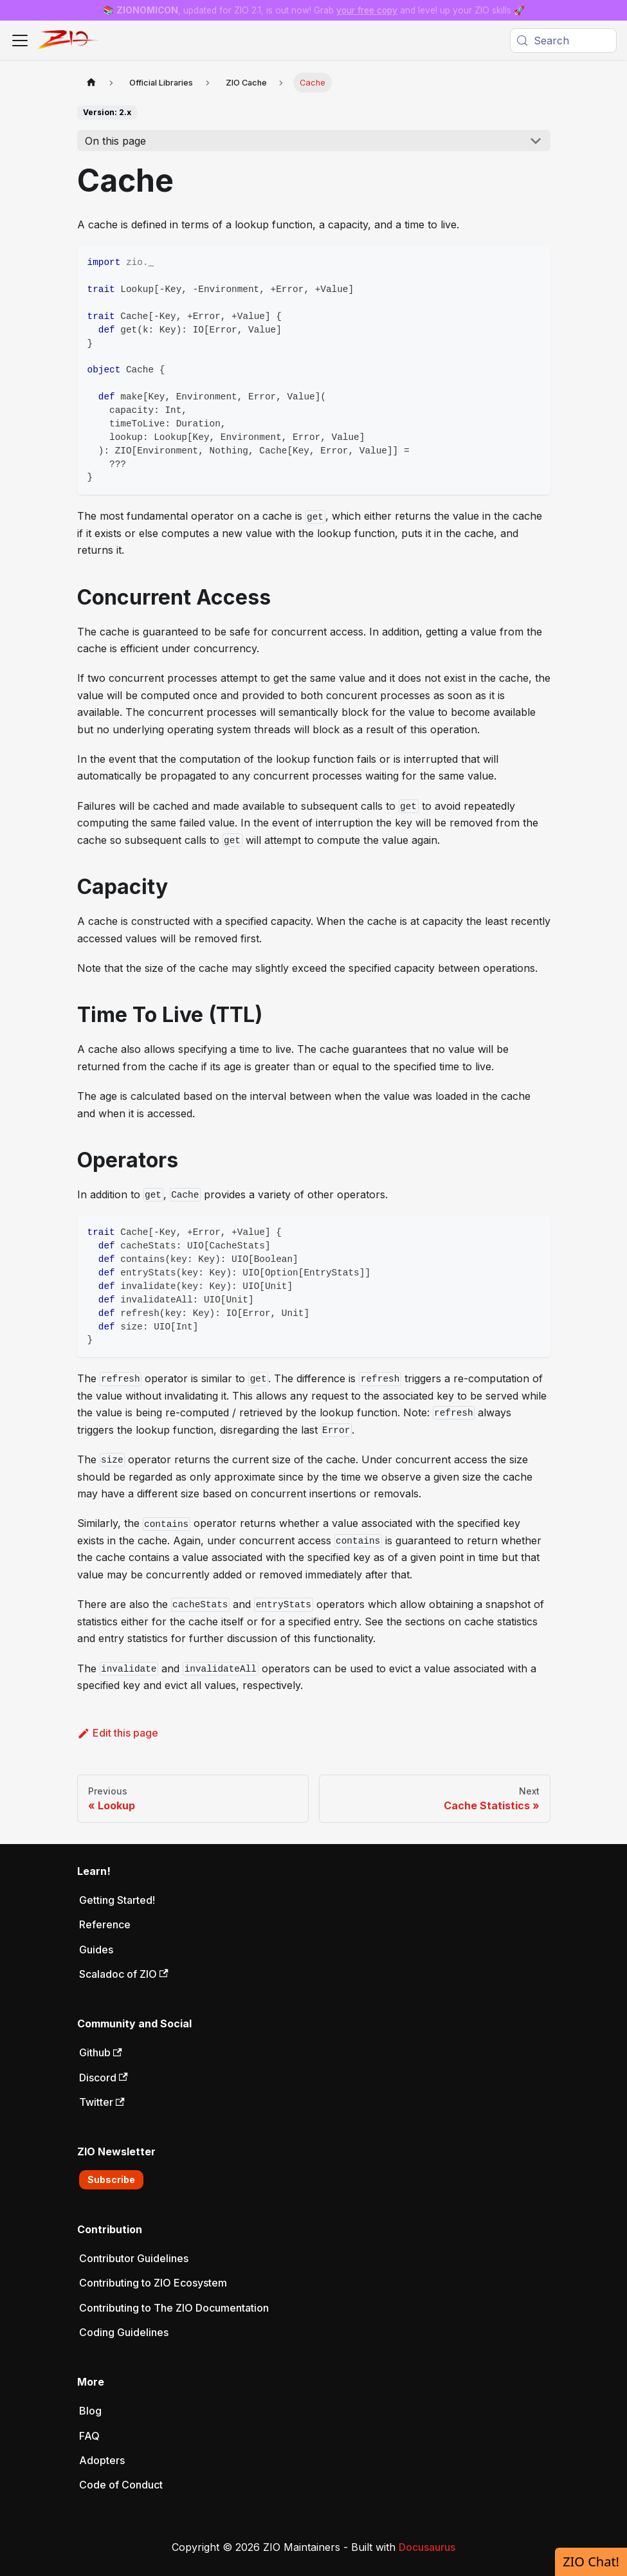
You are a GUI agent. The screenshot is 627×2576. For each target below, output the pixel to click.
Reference (105, 1924)
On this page (115, 140)
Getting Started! (117, 1900)
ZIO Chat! (591, 2561)
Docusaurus (427, 2547)
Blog (90, 2410)
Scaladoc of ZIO (123, 1974)
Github (100, 2052)
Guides (96, 1949)
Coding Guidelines (123, 2332)
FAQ (89, 2435)
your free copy (366, 10)
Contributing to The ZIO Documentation (174, 2307)
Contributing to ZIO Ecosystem (153, 2282)
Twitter (102, 2102)
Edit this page (118, 1732)
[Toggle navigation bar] (20, 40)
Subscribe (111, 2179)
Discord (103, 2077)
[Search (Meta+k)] (563, 40)
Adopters (102, 2460)
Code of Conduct (121, 2484)
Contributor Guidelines (133, 2258)
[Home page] (91, 83)
